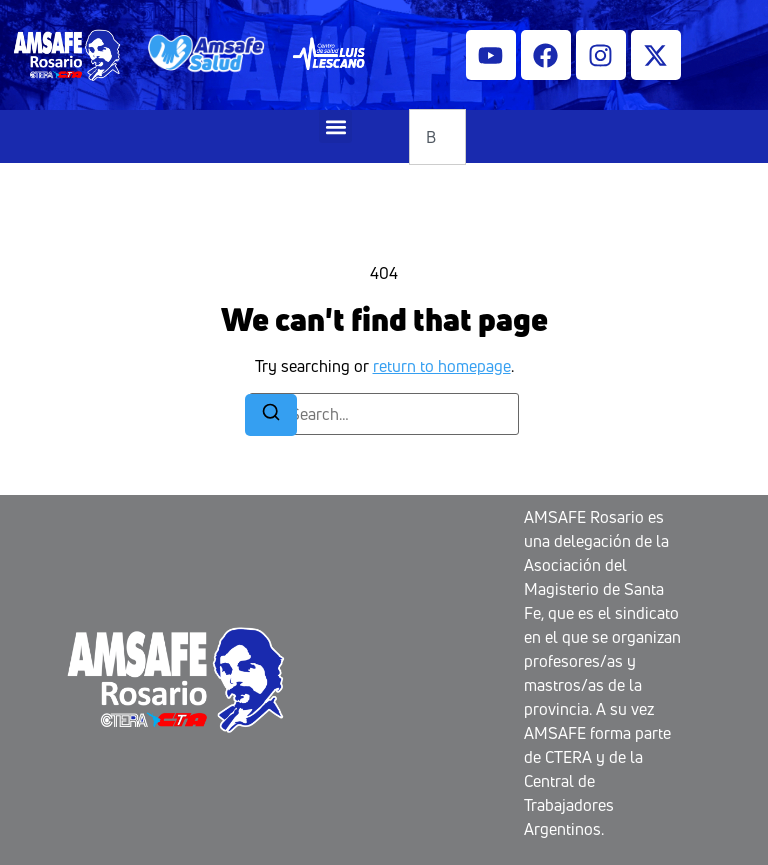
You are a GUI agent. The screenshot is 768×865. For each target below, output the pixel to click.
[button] (335, 126)
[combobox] (437, 137)
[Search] (271, 415)
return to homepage (442, 366)
